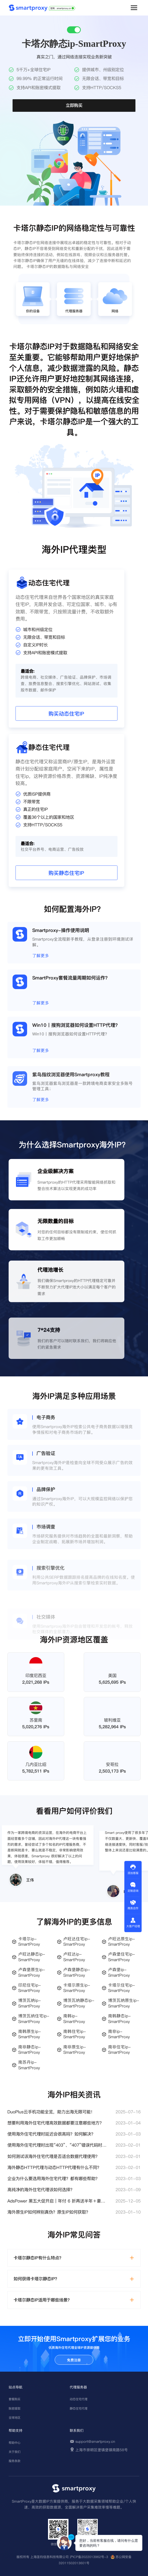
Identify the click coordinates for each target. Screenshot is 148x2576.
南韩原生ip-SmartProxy (29, 2034)
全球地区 (14, 2417)
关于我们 (14, 2452)
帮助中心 (14, 2443)
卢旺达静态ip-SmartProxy (31, 1956)
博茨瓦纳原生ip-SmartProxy (123, 2003)
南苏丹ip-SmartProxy (29, 2065)
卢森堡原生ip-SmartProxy (31, 1972)
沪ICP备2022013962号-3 (89, 2557)
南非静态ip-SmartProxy (29, 2049)
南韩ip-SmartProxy (74, 2018)
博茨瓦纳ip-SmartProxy (29, 2003)
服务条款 (14, 2461)
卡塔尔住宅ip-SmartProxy (121, 1987)
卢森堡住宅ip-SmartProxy (121, 1956)
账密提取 (14, 2408)
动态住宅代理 (78, 2399)
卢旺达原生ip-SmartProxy (121, 1941)
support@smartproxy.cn (95, 2441)
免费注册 (74, 2360)
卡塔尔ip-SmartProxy (29, 1941)
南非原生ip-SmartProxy (74, 2049)
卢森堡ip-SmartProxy (119, 1972)
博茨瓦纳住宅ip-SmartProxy (33, 2018)
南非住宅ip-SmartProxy (119, 2049)
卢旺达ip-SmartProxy (74, 1956)
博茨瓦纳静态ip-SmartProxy (78, 2003)
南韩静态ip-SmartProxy (119, 2018)
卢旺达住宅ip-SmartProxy (76, 1941)
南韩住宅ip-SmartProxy (74, 2034)
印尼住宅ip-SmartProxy (29, 1987)
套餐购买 (14, 2399)
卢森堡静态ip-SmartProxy (76, 1972)
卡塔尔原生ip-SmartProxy (76, 1987)
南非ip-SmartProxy (119, 2034)
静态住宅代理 (78, 2408)
